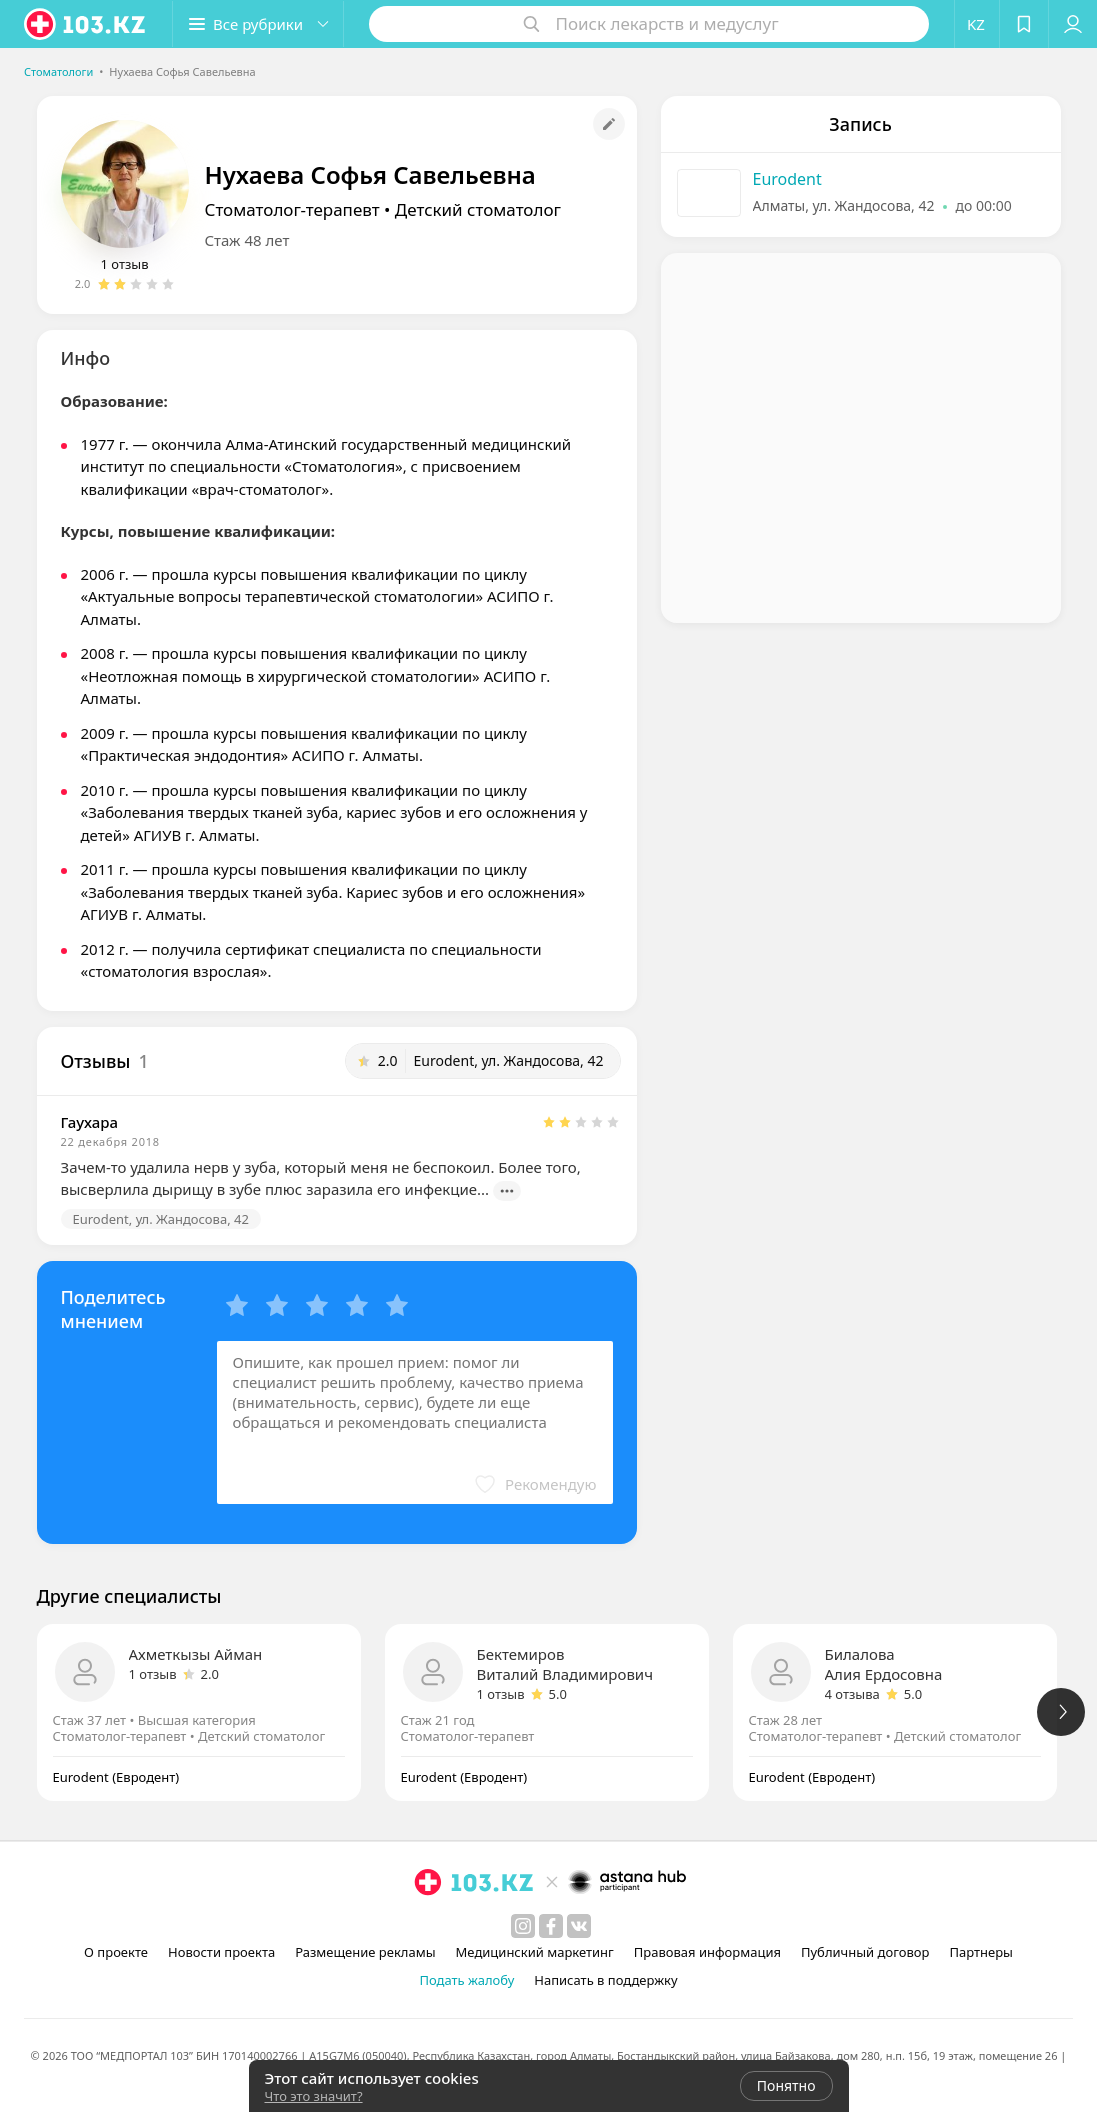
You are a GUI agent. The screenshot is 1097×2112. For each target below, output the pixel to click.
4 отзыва (852, 1694)
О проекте (116, 1952)
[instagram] (523, 1926)
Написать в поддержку (605, 1980)
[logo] (86, 24)
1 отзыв (125, 264)
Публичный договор (865, 1952)
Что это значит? (314, 2096)
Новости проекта (221, 1952)
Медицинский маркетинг (535, 1952)
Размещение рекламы (365, 1952)
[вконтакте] (579, 1926)
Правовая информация (707, 1952)
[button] (258, 24)
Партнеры (981, 1952)
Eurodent (787, 179)
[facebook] (551, 1926)
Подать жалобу (466, 1980)
